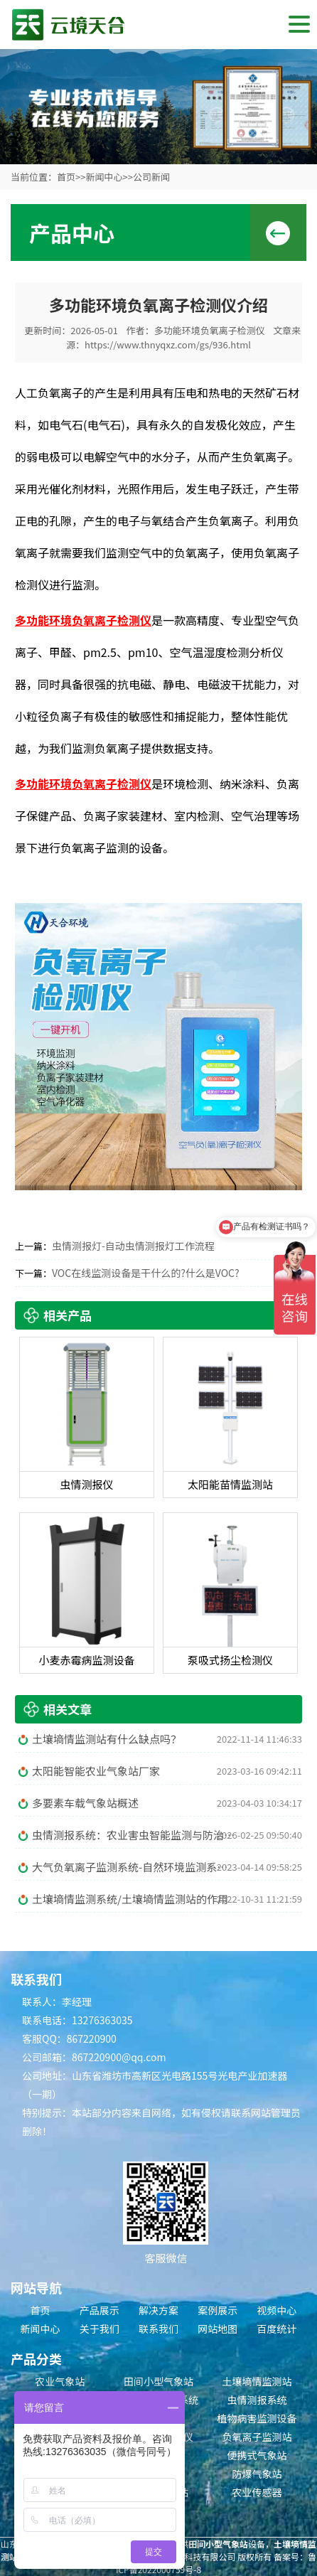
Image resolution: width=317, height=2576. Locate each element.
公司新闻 (151, 176)
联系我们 (158, 2328)
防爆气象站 (257, 2474)
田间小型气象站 (158, 2381)
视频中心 (276, 2310)
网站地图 (217, 2328)
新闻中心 (103, 176)
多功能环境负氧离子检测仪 (209, 330)
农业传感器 (257, 2492)
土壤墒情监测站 (257, 2381)
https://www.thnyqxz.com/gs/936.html (168, 344)
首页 (66, 176)
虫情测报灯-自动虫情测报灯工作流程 (133, 1246)
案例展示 (217, 2310)
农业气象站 (60, 2381)
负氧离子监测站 (257, 2437)
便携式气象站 (257, 2455)
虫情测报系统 (257, 2400)
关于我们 (99, 2328)
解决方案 (158, 2310)
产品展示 (99, 2310)
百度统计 (276, 2328)
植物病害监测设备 (257, 2418)
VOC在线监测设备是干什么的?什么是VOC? (146, 1273)
